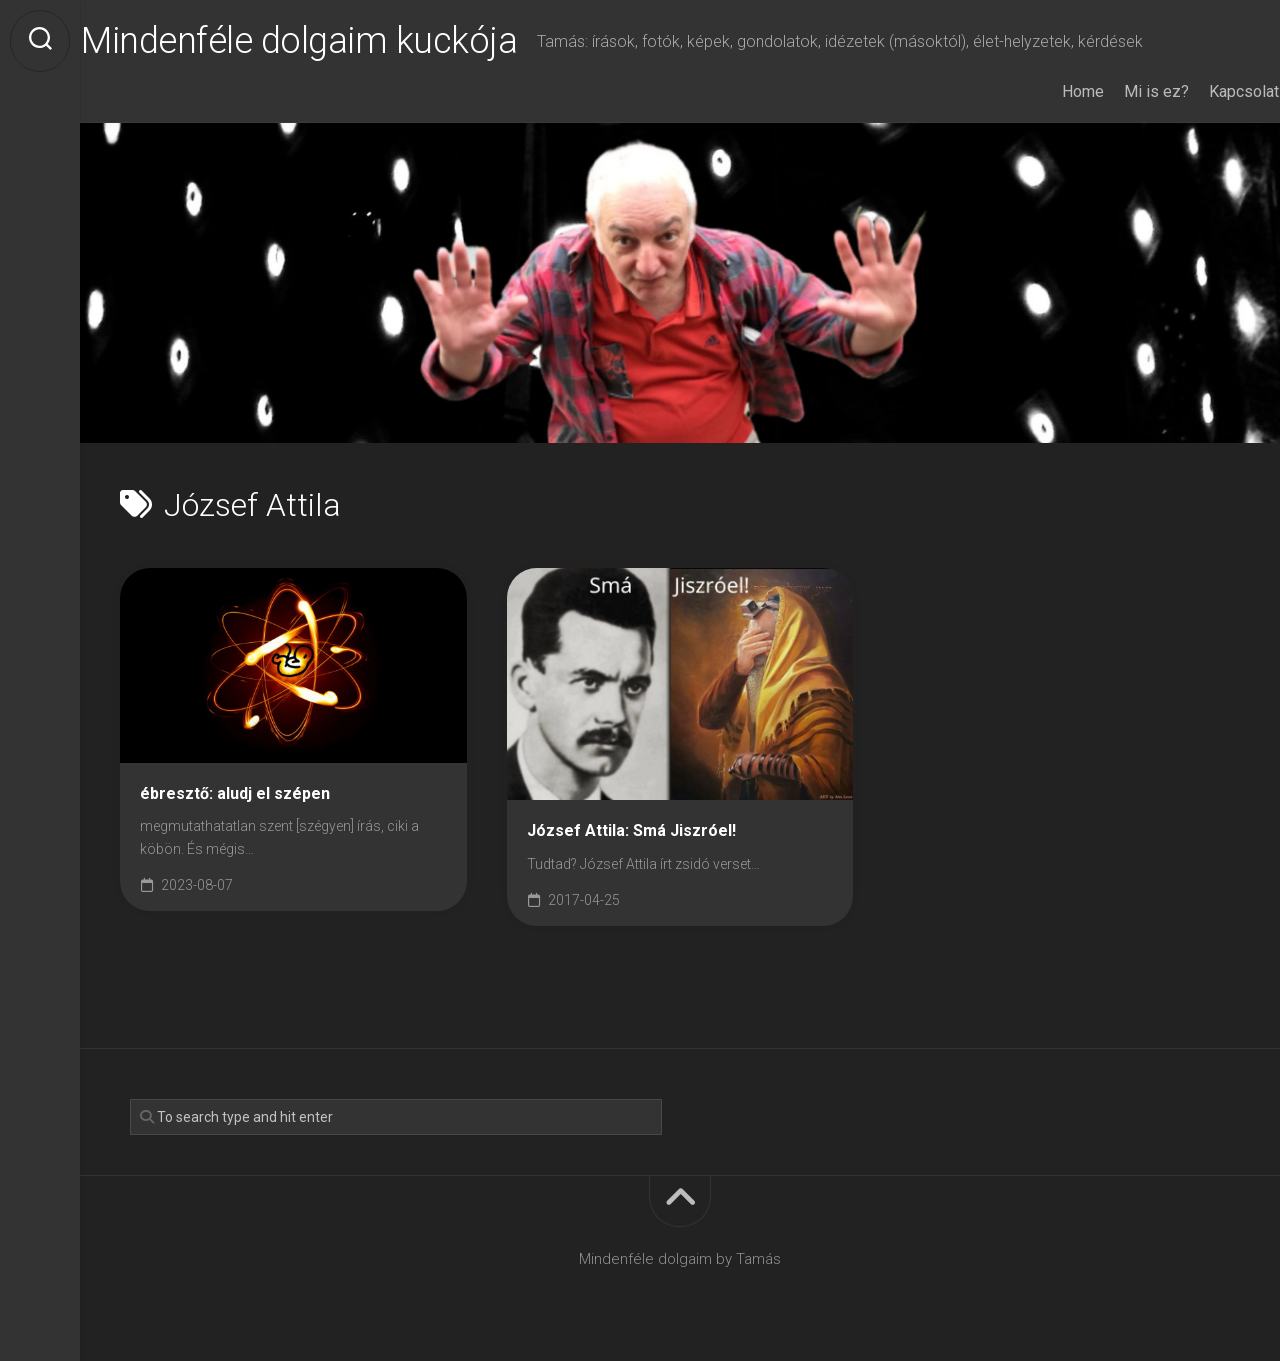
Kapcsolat (1205, 91)
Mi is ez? (1117, 91)
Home (1044, 91)
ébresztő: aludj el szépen (235, 793)
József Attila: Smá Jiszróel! (631, 830)
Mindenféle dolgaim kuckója (338, 41)
